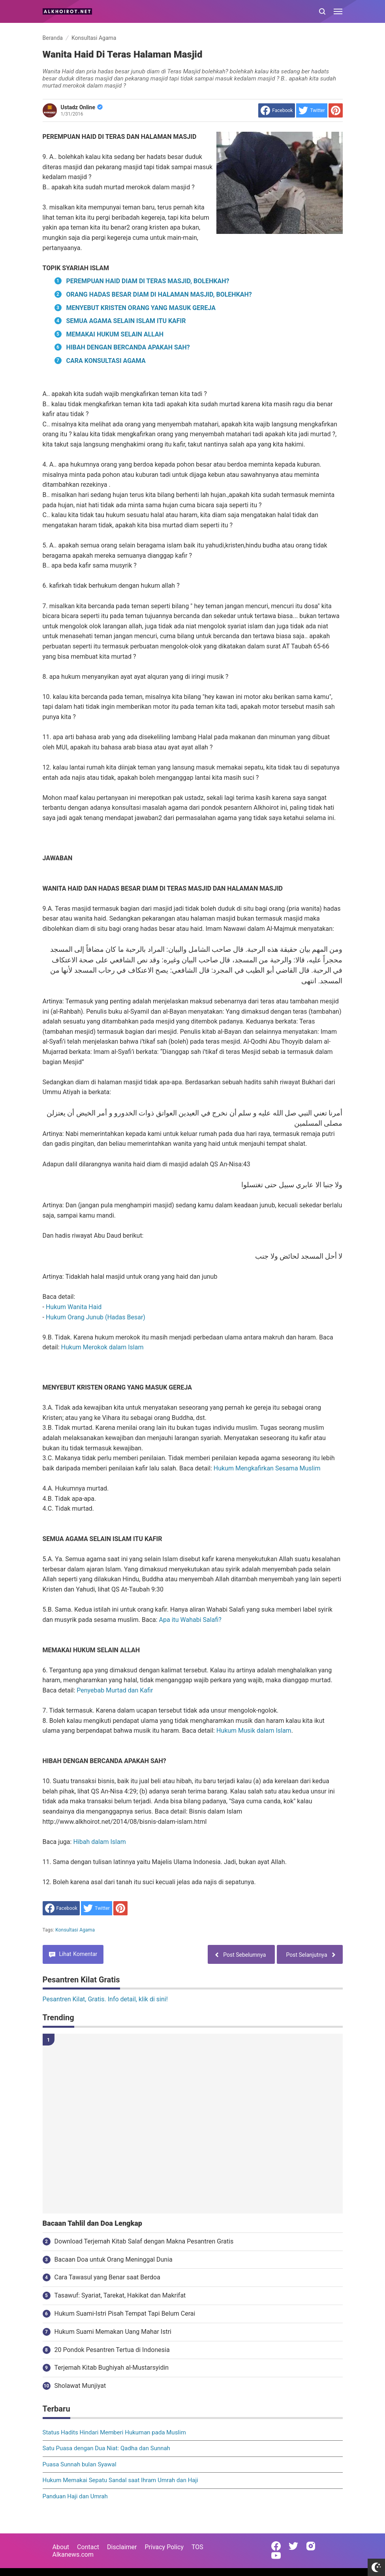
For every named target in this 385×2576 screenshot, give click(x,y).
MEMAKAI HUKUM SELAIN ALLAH (115, 334)
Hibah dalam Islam (99, 1842)
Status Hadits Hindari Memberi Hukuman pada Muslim (114, 2432)
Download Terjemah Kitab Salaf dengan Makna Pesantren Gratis (144, 2241)
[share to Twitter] (311, 110)
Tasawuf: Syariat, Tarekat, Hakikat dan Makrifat (120, 2295)
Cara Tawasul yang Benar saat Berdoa (107, 2277)
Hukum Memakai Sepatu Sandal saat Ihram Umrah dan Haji (120, 2480)
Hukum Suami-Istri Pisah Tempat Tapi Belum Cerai (124, 2313)
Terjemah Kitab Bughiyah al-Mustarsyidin (111, 2367)
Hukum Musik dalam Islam (253, 1730)
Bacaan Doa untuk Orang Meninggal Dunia (113, 2259)
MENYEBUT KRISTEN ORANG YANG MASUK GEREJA (141, 308)
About (61, 2547)
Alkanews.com (73, 2554)
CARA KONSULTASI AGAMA (106, 360)
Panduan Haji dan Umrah (75, 2496)
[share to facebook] (276, 110)
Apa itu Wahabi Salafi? (190, 1619)
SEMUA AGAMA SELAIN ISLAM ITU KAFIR (126, 321)
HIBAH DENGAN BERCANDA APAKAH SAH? (128, 347)
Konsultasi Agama (75, 1930)
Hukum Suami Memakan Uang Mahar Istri (112, 2331)
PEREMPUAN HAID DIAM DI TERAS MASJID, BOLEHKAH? (147, 281)
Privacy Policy (164, 2547)
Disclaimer (122, 2547)
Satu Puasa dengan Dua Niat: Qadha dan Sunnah (106, 2448)
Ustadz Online (82, 107)
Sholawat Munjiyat (80, 2385)
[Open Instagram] (311, 2546)
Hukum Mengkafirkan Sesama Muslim (267, 1468)
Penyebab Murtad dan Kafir (115, 1690)
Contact (88, 2547)
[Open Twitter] (293, 2546)
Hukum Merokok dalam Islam (102, 1347)
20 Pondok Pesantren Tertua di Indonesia (112, 2350)
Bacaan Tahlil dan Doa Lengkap (92, 2223)
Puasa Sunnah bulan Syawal (79, 2464)
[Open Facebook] (276, 2546)
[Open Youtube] (276, 2555)
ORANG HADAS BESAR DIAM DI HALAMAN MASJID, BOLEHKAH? (159, 294)
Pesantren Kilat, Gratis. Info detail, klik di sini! (105, 1999)
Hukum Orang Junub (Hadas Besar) (95, 1317)
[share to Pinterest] (336, 110)
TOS (197, 2547)
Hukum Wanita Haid (73, 1307)
